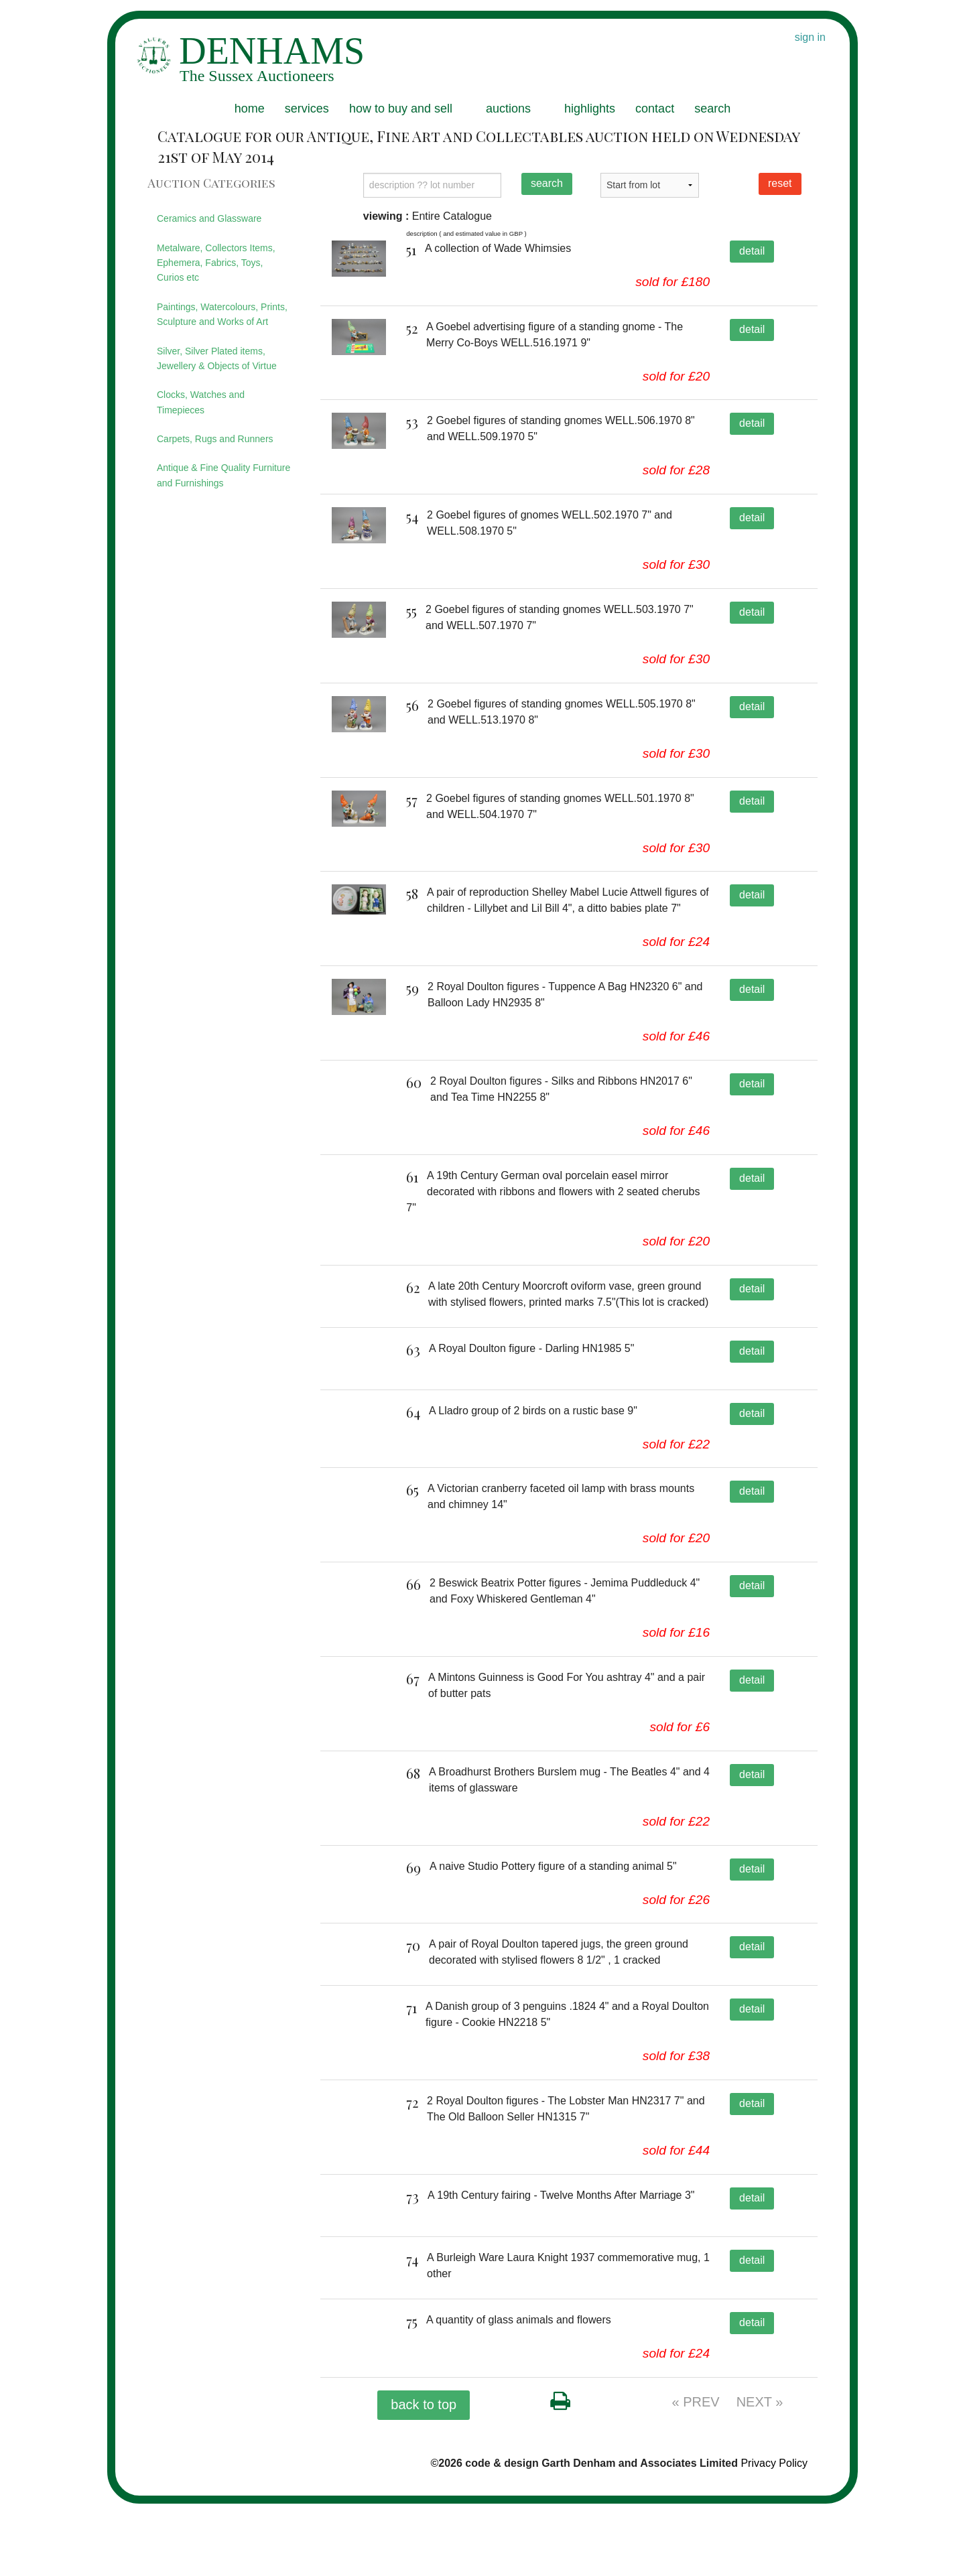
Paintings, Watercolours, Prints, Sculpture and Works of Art (222, 314)
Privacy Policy (774, 2534)
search (712, 108)
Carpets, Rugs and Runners (215, 438)
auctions (508, 108)
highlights (589, 108)
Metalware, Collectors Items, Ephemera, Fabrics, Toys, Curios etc (216, 263)
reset (780, 183)
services (307, 108)
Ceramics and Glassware (209, 218)
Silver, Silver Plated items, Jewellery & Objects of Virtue (217, 358)
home (250, 108)
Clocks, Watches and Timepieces (201, 402)
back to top (423, 2476)
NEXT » (759, 2473)
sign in (810, 37)
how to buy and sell (400, 108)
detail (752, 251)
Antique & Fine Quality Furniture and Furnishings (223, 475)
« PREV (696, 2473)
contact (654, 108)
